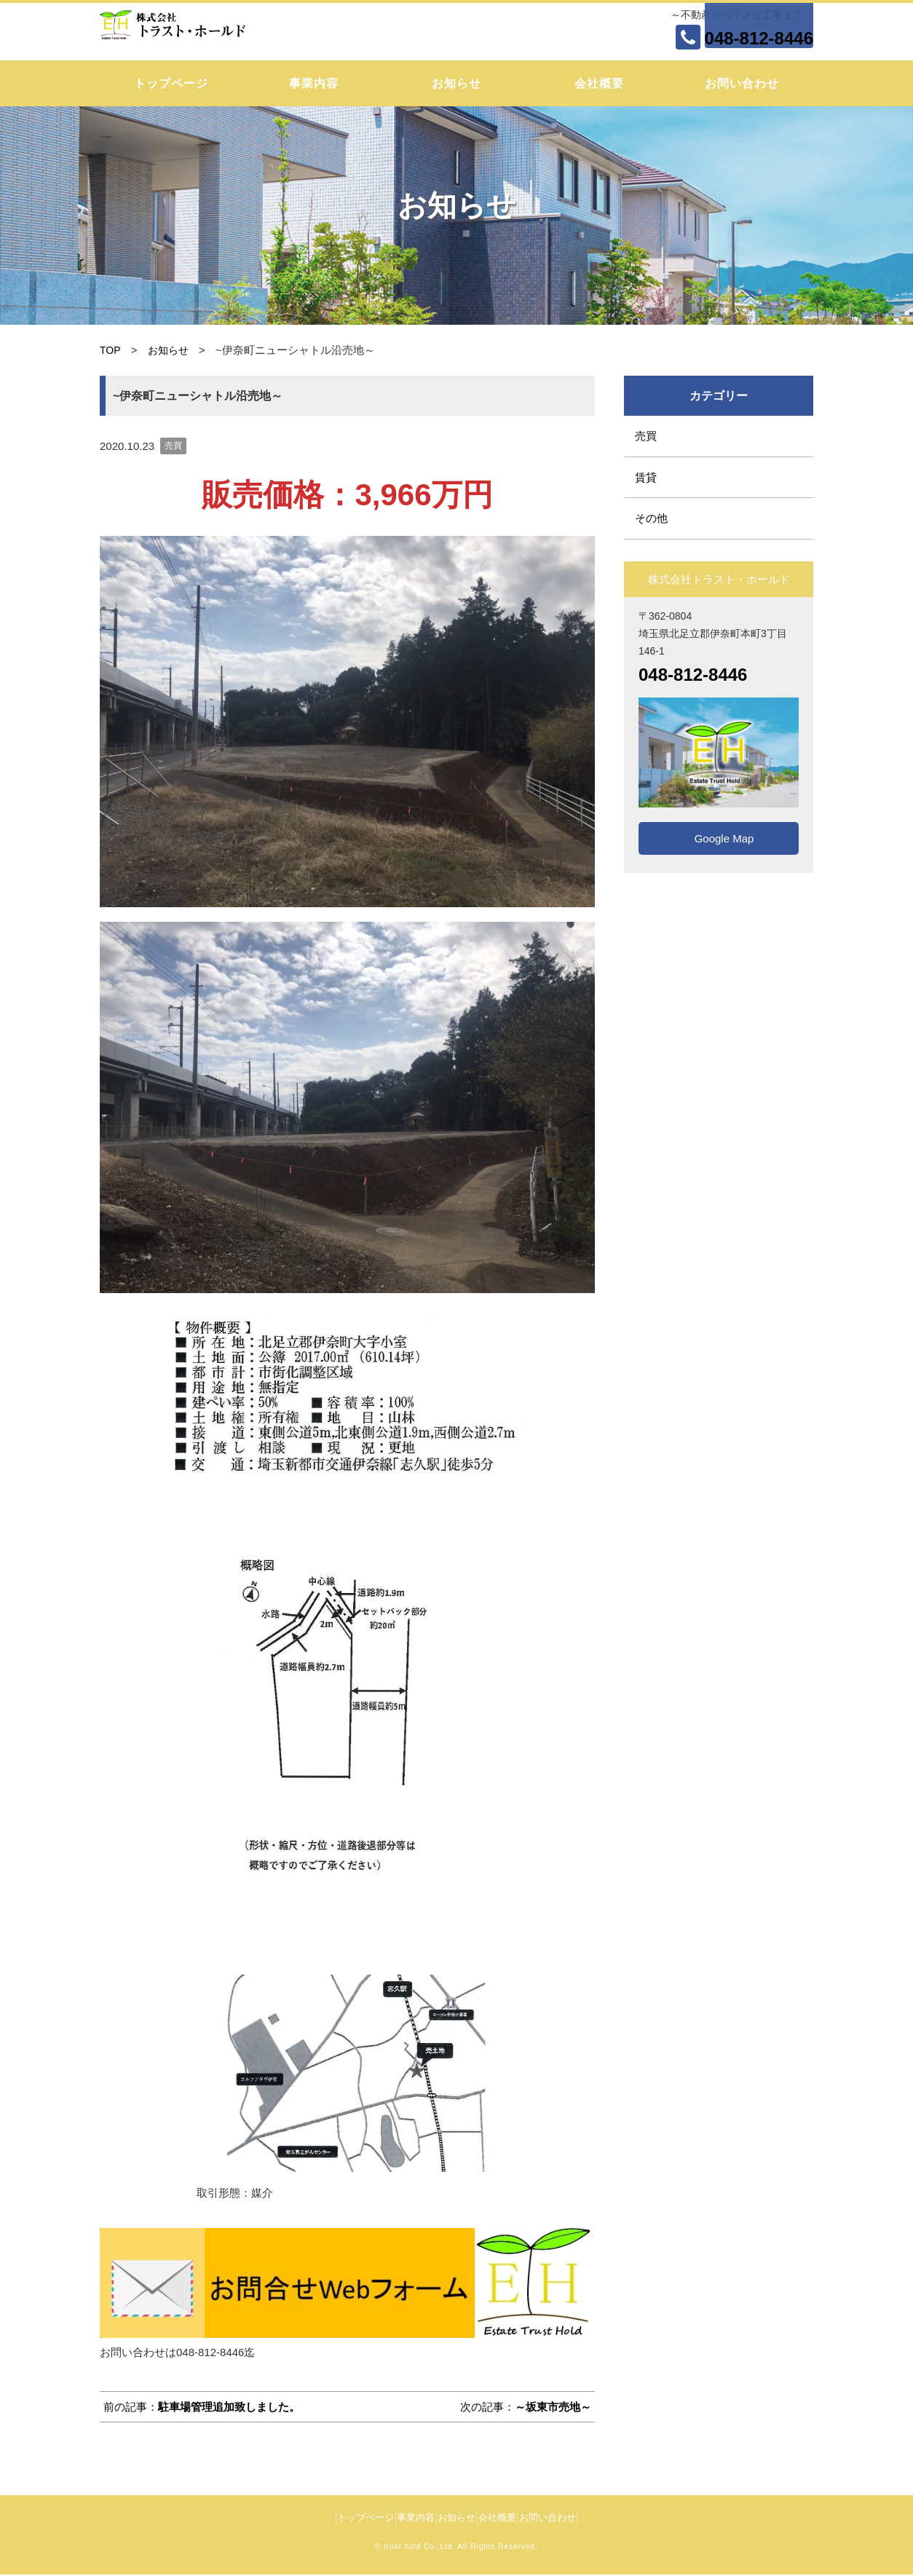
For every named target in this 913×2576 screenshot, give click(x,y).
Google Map (719, 838)
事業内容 (314, 83)
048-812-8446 (759, 38)
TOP (111, 350)
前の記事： (201, 2407)
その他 (651, 518)
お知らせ (456, 83)
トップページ (171, 83)
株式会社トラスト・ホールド (198, 30)
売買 (173, 445)
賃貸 (646, 477)
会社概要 (599, 83)
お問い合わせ (742, 83)
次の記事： (525, 2407)
